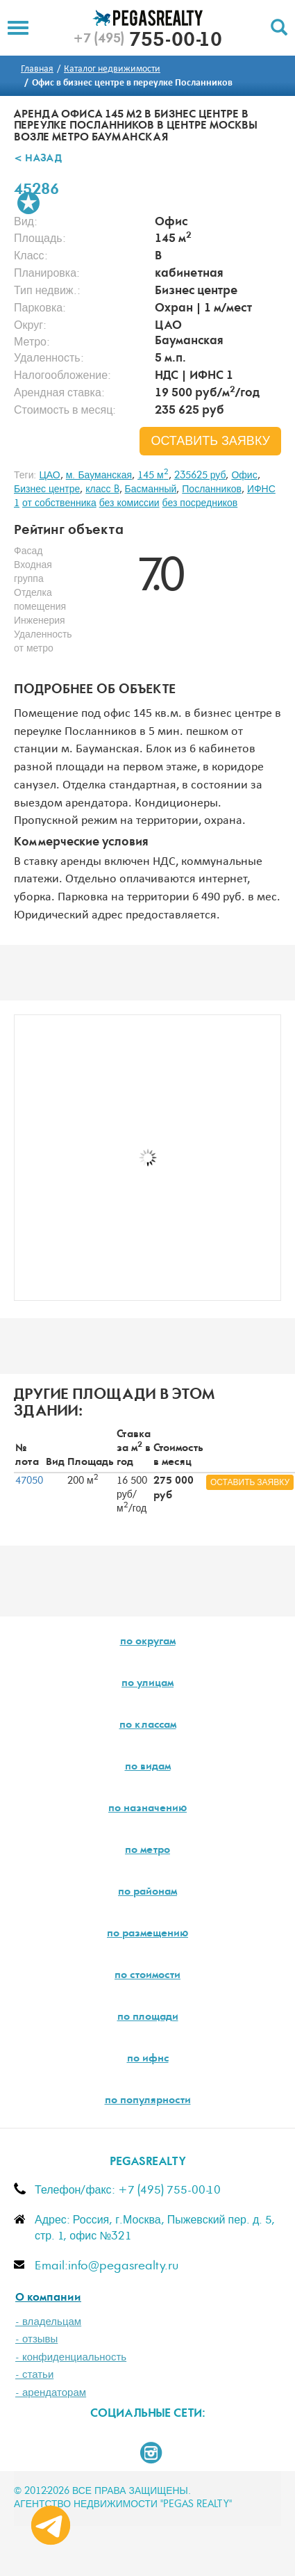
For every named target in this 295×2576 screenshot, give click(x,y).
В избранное (28, 203)
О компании (48, 2298)
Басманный (151, 489)
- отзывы (36, 2339)
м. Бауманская (99, 475)
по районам (147, 1892)
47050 (29, 1481)
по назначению (147, 1809)
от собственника (59, 503)
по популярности (148, 2101)
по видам (148, 1767)
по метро (147, 1851)
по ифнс (148, 2059)
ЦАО (49, 475)
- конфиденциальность (70, 2357)
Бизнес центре (47, 489)
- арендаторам (50, 2393)
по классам (147, 1726)
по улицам (147, 1684)
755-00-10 (147, 41)
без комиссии (129, 503)
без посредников (200, 503)
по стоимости (147, 1976)
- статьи (34, 2375)
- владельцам (48, 2322)
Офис (244, 475)
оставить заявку (210, 441)
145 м (153, 475)
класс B (102, 489)
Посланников (212, 489)
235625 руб (200, 475)
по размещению (147, 1934)
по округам (148, 1642)
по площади (147, 2018)
